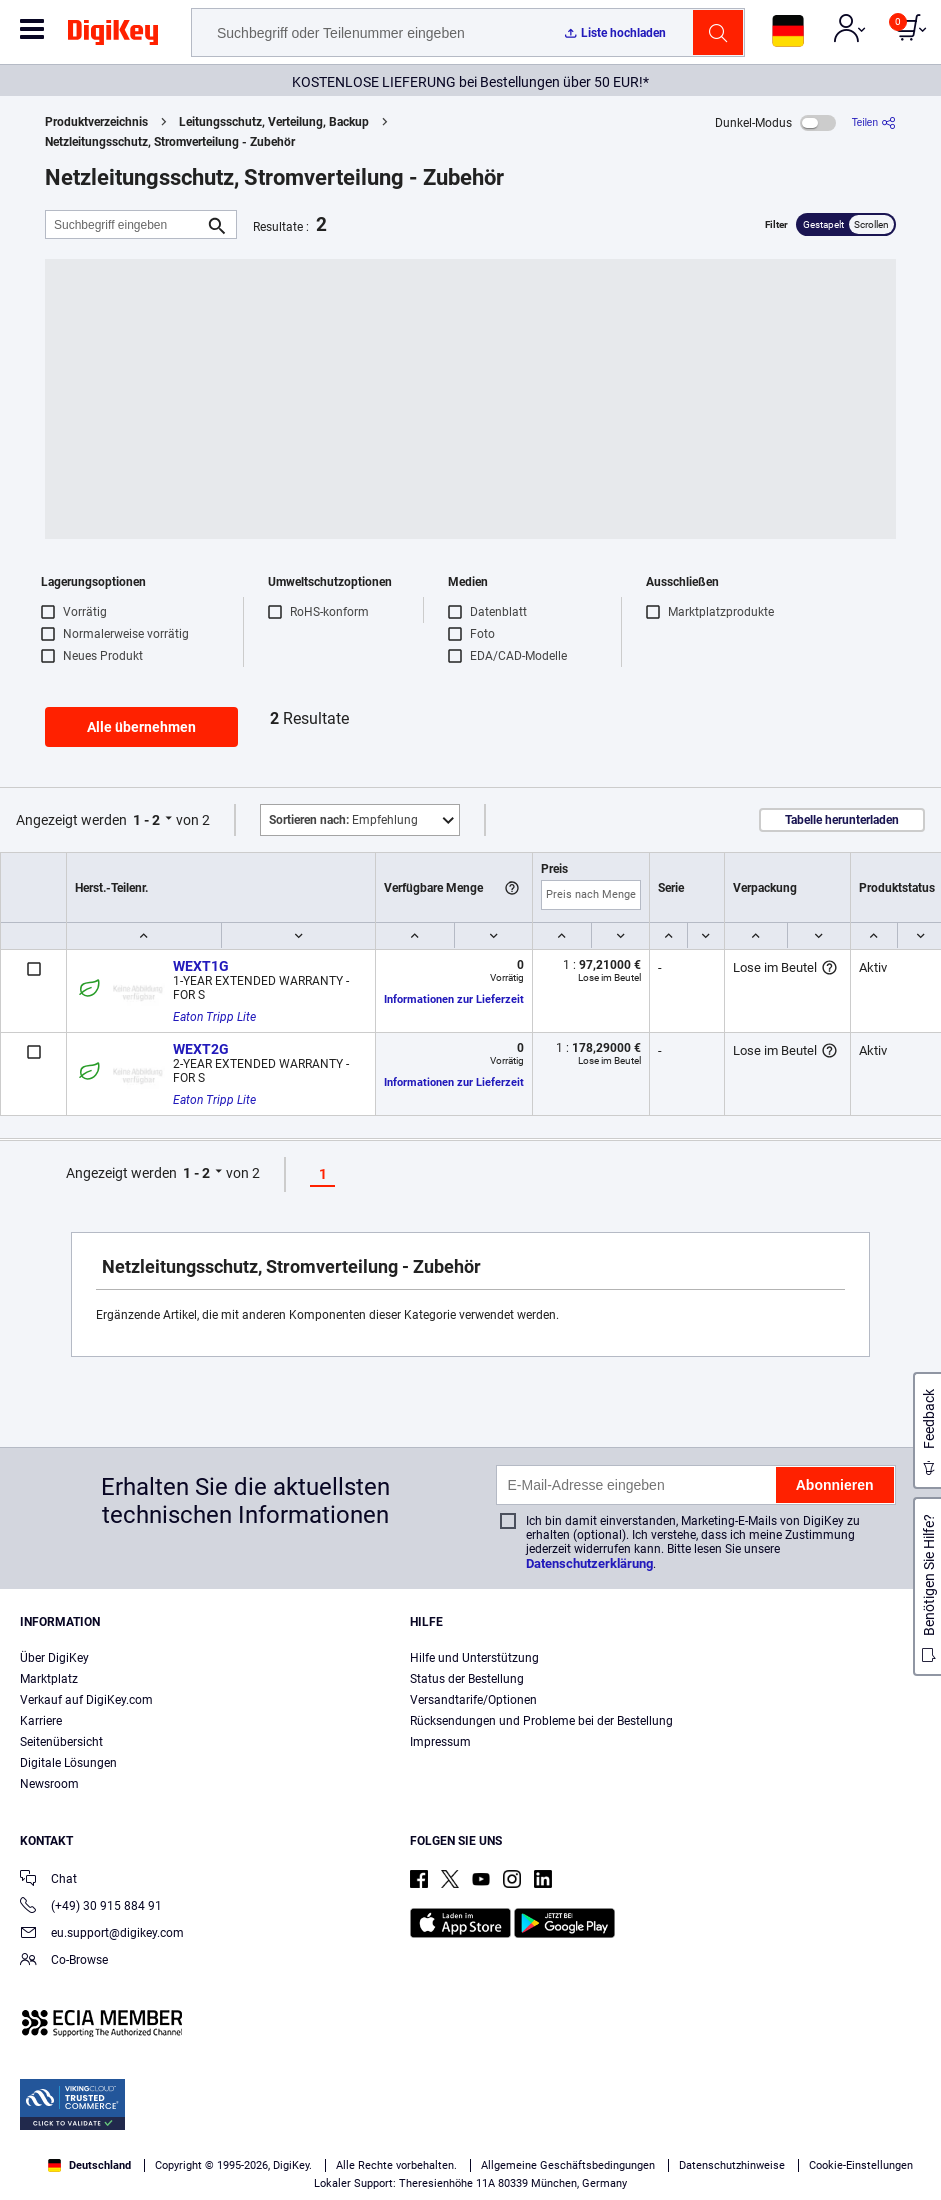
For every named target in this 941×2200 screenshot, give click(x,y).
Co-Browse (64, 1961)
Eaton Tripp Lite (214, 1017)
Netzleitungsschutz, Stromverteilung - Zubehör (170, 142)
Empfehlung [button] (343, 820)
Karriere (41, 1721)
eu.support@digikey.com (102, 1934)
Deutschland (89, 2165)
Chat (48, 1880)
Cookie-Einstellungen (861, 2165)
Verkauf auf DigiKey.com (86, 1700)
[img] (113, 36)
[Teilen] (874, 122)
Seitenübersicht (61, 1742)
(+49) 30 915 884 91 (91, 1907)
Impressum (440, 1742)
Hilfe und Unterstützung (474, 1658)
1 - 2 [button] (146, 820)
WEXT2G (201, 1049)
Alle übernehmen (141, 727)
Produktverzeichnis (96, 122)
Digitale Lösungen (68, 1763)
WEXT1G (201, 966)
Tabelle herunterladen (842, 820)
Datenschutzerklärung (589, 1563)
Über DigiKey (54, 1658)
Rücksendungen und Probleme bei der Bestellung (541, 1721)
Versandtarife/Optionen (473, 1700)
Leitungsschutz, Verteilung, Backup (274, 122)
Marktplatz (49, 1679)
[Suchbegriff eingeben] (125, 224)
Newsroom (49, 1784)
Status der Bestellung (467, 1679)
